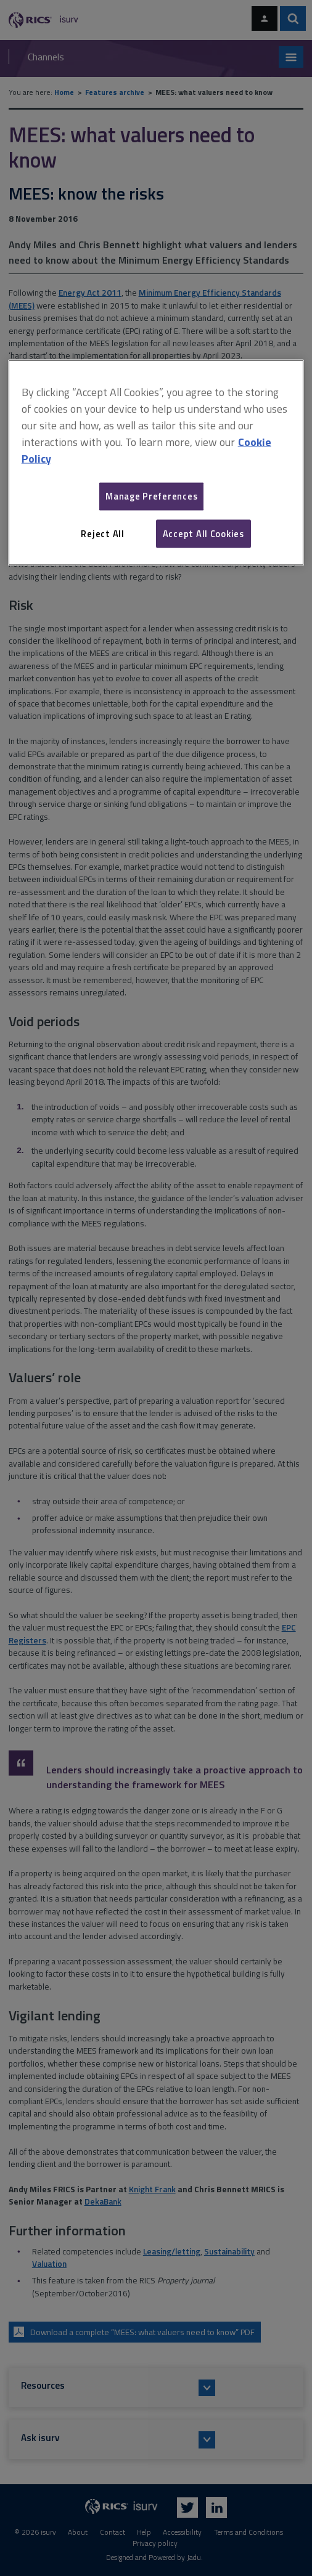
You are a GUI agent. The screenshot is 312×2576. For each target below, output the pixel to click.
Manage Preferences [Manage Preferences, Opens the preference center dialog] (151, 496)
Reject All (102, 533)
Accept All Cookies (203, 533)
